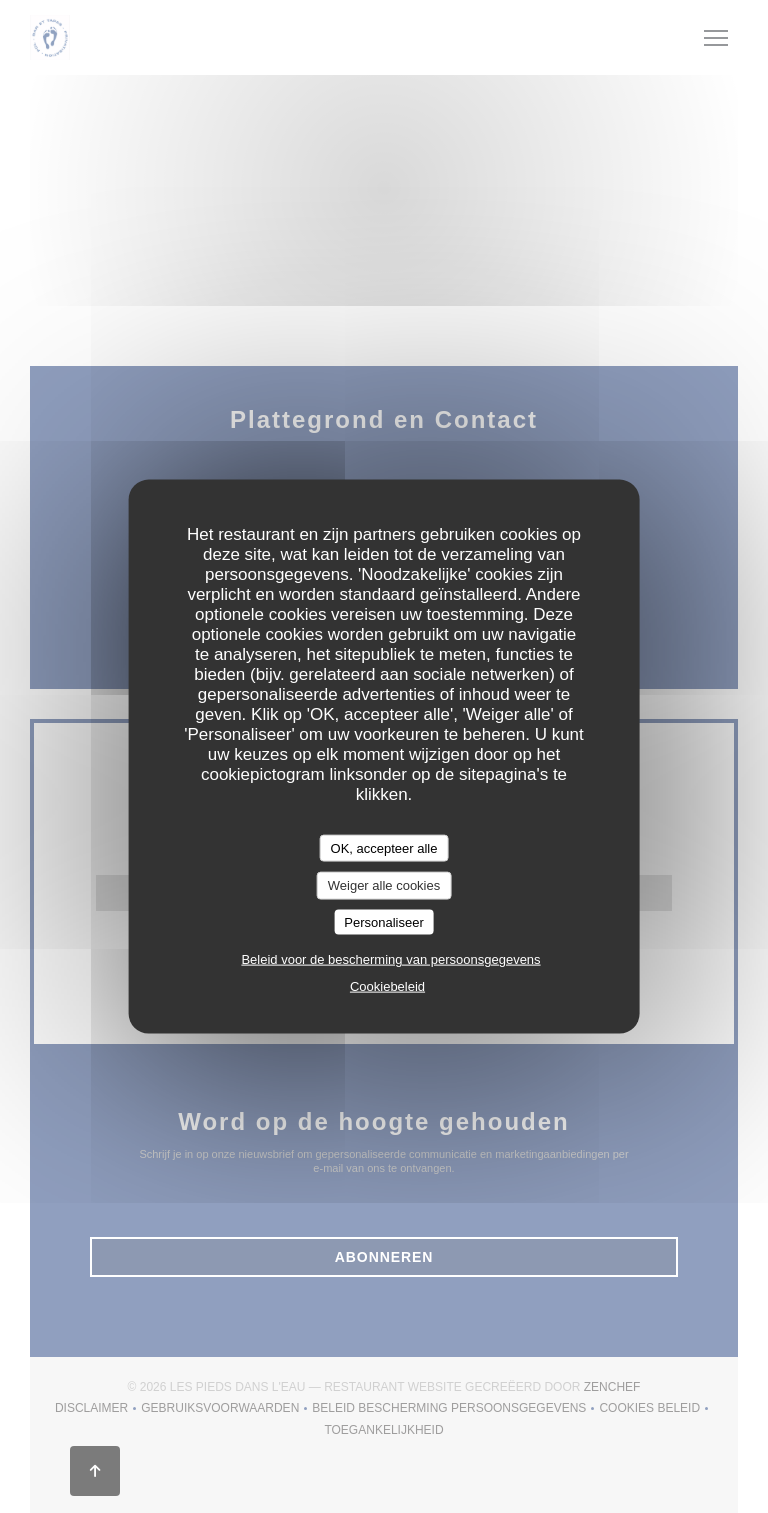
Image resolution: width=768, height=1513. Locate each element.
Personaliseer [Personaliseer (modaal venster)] (384, 921)
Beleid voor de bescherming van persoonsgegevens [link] (390, 959)
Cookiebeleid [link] (387, 986)
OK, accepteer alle (384, 847)
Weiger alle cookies (384, 885)
